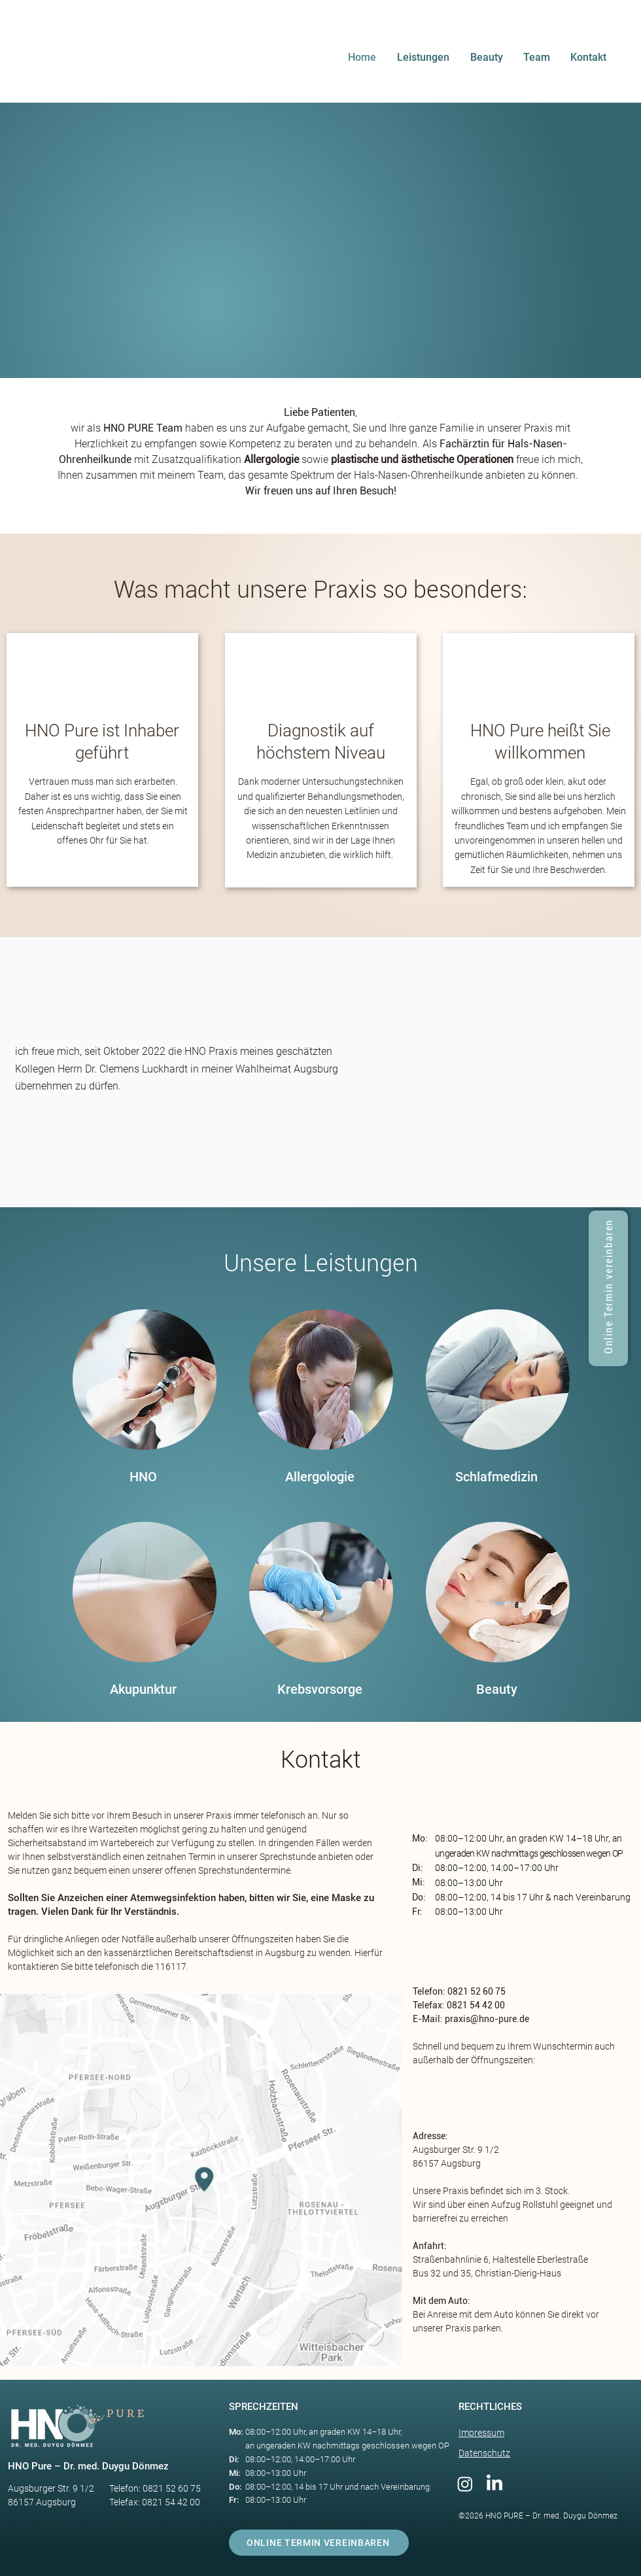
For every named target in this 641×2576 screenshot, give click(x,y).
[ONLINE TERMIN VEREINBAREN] (319, 2543)
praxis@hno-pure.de (487, 2019)
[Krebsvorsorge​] (320, 1689)
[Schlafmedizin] (496, 1477)
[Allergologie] (320, 1477)
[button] (427, 57)
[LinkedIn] (494, 2484)
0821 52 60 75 (476, 1991)
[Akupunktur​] (143, 1689)
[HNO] (143, 1477)
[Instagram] (465, 2484)
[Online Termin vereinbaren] (608, 1288)
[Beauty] (496, 1689)
